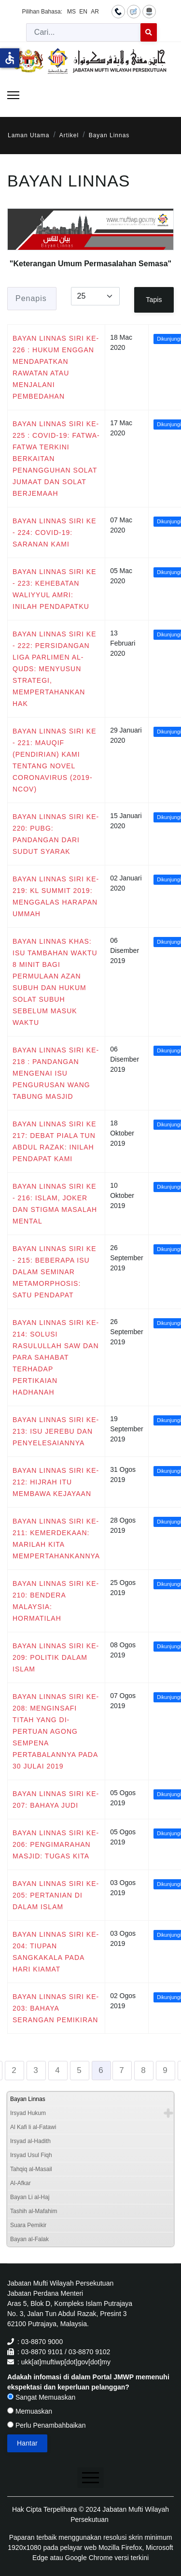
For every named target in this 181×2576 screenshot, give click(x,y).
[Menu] (13, 95)
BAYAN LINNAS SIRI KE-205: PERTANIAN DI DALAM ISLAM (56, 1895)
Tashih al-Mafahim (33, 2211)
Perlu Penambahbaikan (46, 2425)
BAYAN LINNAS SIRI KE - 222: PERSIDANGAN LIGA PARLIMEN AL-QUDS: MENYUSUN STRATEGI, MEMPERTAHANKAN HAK (55, 668)
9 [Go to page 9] (165, 2070)
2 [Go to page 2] (14, 2070)
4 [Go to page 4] (57, 2070)
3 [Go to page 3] (35, 2070)
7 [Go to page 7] (121, 2070)
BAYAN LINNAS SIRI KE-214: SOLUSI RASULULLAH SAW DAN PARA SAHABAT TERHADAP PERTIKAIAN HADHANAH (56, 1357)
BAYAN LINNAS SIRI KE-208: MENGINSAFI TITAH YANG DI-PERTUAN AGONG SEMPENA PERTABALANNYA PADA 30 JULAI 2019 (56, 1731)
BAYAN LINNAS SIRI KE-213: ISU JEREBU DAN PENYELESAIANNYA (56, 1431)
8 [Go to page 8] (143, 2070)
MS (71, 11)
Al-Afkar (20, 2183)
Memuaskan (29, 2411)
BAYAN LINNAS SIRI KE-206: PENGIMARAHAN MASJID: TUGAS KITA (56, 1844)
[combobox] (83, 32)
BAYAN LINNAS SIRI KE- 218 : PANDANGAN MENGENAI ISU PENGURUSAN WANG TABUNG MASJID (56, 1073)
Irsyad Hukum (28, 2113)
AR (95, 11)
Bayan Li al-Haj (29, 2197)
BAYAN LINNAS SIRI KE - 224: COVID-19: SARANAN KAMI (55, 532)
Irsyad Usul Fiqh (31, 2155)
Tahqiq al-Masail (31, 2169)
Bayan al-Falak (29, 2239)
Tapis (154, 299)
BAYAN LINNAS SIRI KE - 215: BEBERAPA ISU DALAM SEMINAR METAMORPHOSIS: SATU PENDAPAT (55, 1272)
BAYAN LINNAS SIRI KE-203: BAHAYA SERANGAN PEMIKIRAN (56, 2008)
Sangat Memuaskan (41, 2397)
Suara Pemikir (28, 2225)
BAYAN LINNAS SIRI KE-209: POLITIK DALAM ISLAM (56, 1657)
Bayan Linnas (27, 2099)
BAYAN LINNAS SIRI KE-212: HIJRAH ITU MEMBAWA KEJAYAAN (56, 1482)
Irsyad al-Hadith (30, 2141)
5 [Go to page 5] (79, 2070)
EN (83, 11)
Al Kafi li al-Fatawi (33, 2127)
